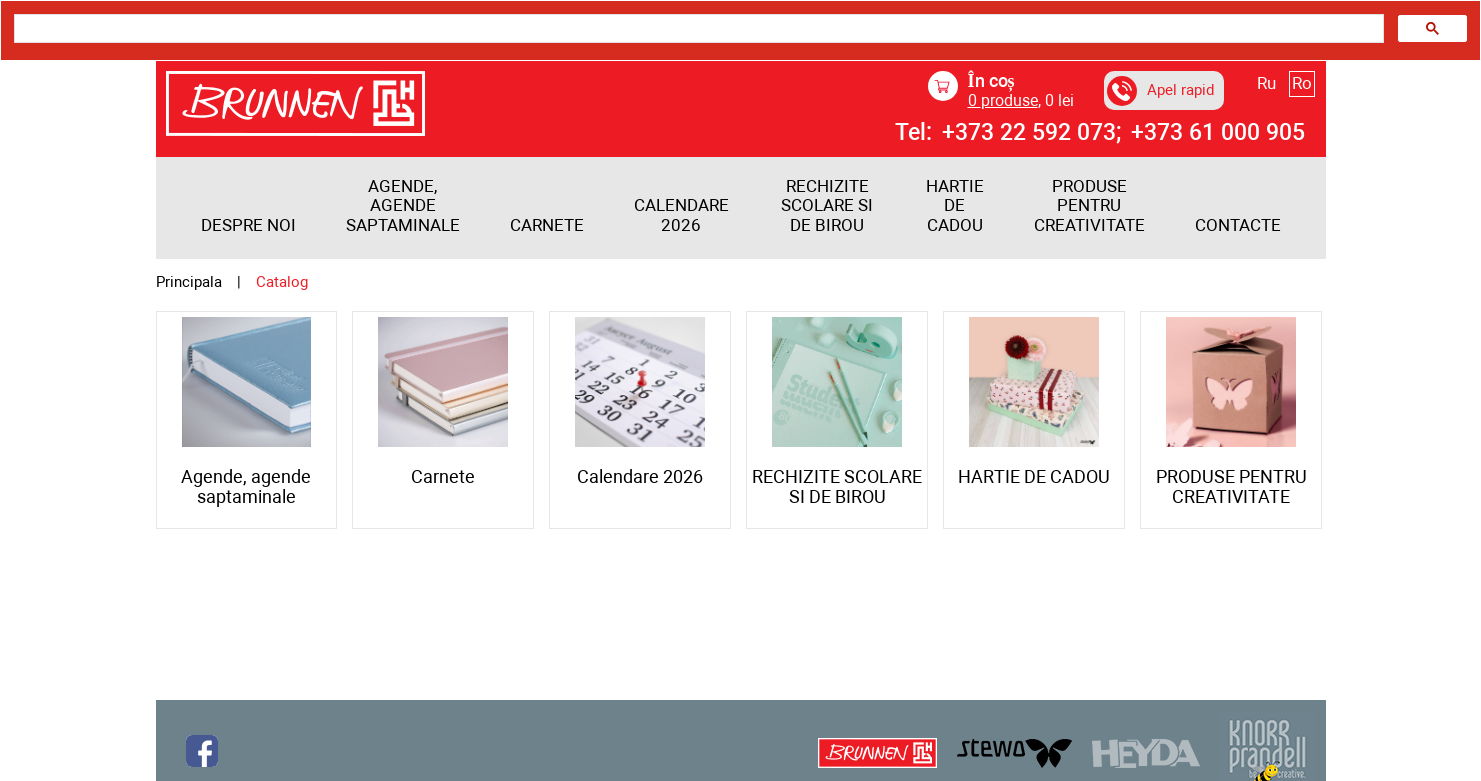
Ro (1302, 83)
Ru (1266, 83)
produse (1003, 100)
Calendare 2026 (681, 215)
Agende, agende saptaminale (403, 206)
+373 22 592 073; (1031, 133)
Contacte (1238, 225)
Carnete (547, 225)
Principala (189, 282)
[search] (697, 29)
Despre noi (248, 225)
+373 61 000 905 (1218, 133)
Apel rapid (1160, 91)
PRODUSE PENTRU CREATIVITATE (1089, 206)
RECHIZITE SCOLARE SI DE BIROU (827, 206)
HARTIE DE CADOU (955, 206)
